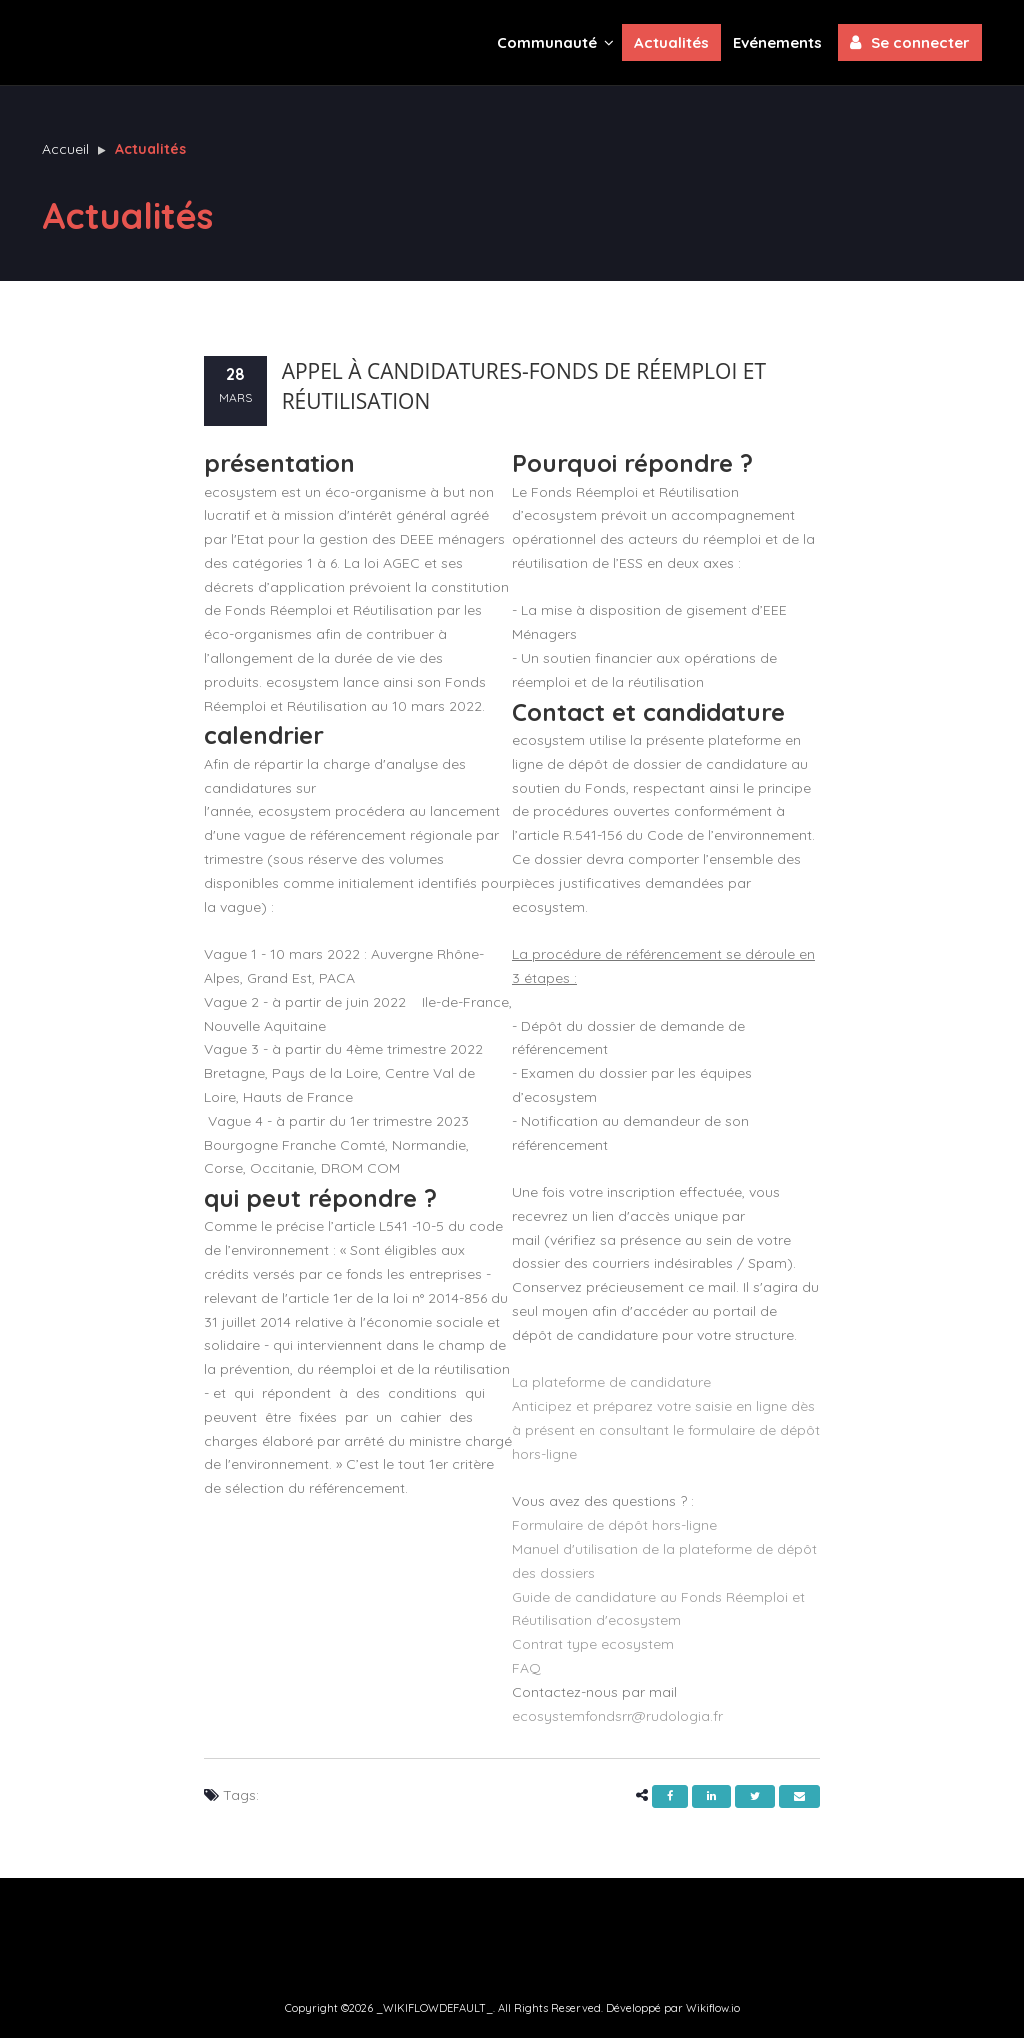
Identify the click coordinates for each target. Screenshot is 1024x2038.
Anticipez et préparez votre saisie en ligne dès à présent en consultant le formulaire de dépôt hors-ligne (666, 1430)
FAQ (526, 1668)
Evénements (777, 42)
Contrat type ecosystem (593, 1644)
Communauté (555, 42)
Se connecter (910, 42)
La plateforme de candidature (611, 1382)
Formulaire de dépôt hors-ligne (614, 1525)
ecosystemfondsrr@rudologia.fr (617, 1716)
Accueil (65, 149)
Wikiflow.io (713, 2008)
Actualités (671, 42)
